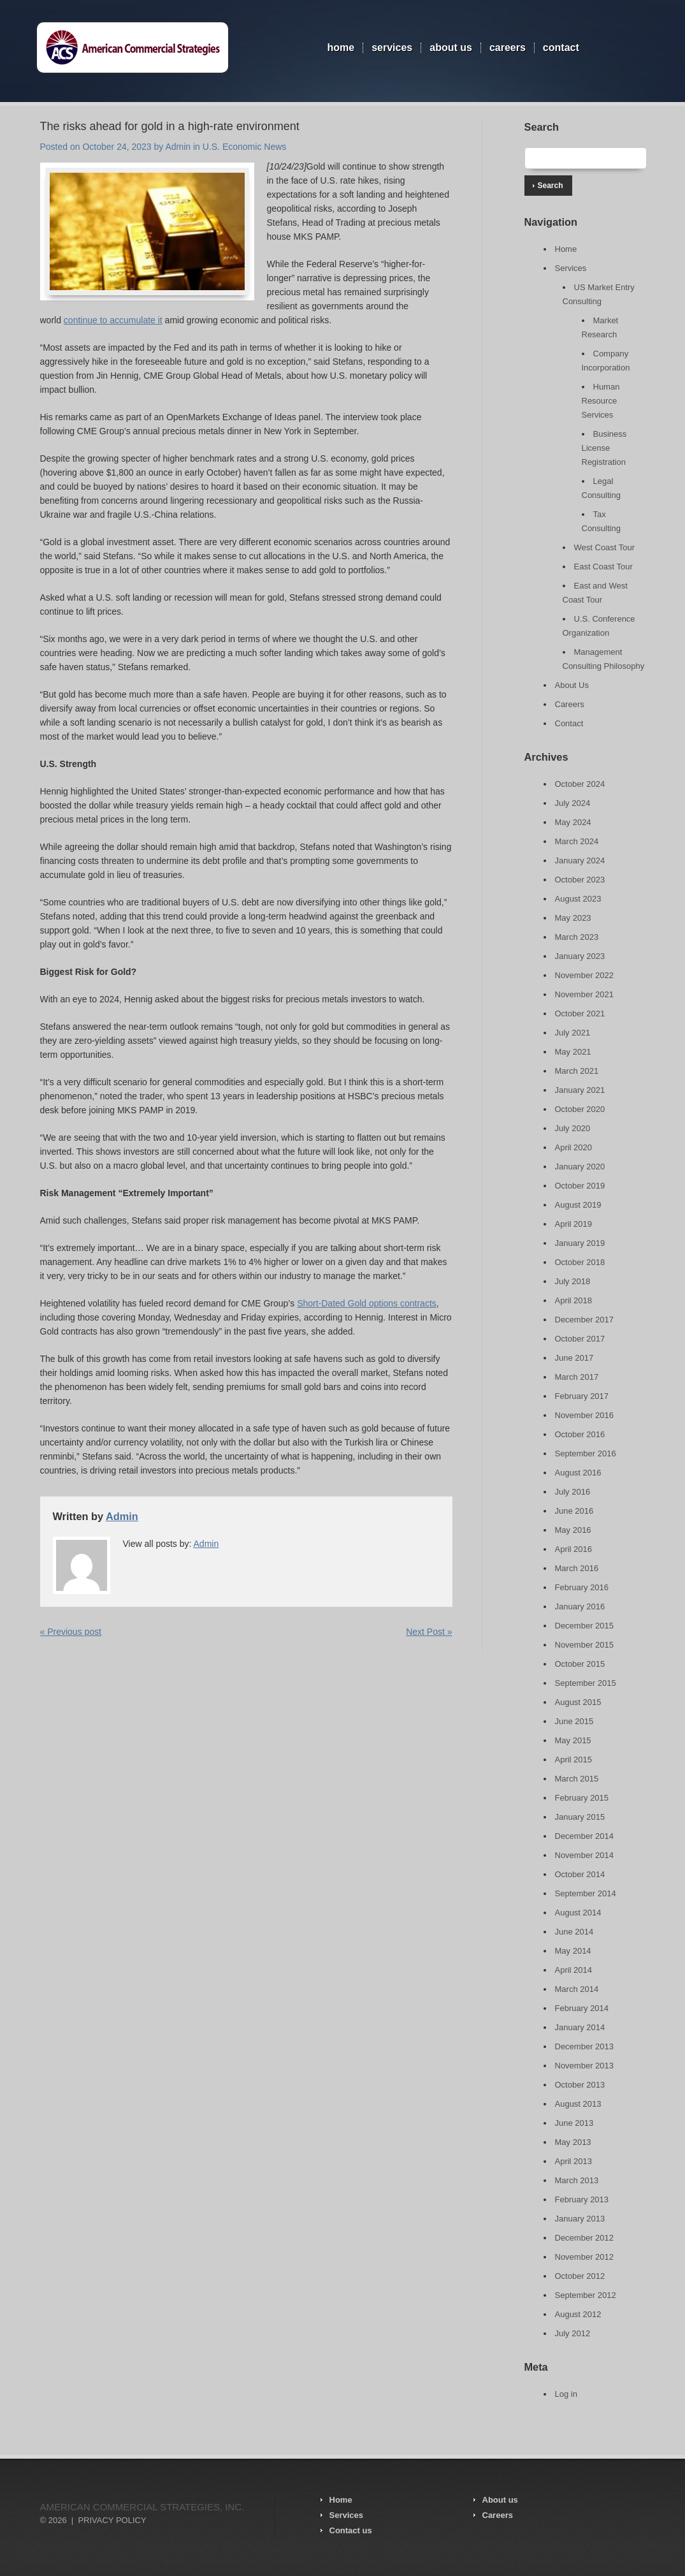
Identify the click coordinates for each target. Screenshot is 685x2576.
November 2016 (584, 1415)
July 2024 (573, 803)
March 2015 (577, 1778)
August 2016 (578, 1472)
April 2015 (574, 1759)
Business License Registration (604, 448)
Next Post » (429, 1632)
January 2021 (580, 1090)
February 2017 (582, 1396)
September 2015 (585, 1683)
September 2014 (585, 1893)
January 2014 (580, 2027)
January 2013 (580, 2218)
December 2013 (584, 2046)
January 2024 (580, 860)
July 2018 (573, 1281)
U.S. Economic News (244, 147)
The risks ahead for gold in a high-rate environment (169, 126)
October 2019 (580, 1185)
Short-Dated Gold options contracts (366, 1303)
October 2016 (580, 1434)
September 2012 (585, 2295)
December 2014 (584, 1836)
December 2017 (584, 1319)
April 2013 (574, 2161)
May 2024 (573, 822)
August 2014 (578, 1912)
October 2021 (580, 1013)
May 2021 (573, 1052)
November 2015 (584, 1645)
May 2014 (573, 1951)
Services (391, 48)
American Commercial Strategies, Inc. (142, 2507)
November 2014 (584, 1855)
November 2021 (584, 994)
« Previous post (71, 1632)
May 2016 (573, 1530)
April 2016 (574, 1549)
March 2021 (577, 1071)
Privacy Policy (112, 2520)
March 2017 (577, 1377)
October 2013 (580, 2084)
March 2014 (577, 1989)
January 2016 (580, 1606)
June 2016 (574, 1511)
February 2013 (582, 2199)
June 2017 (574, 1358)
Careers (507, 48)
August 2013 (578, 2104)
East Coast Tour (603, 566)
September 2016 (585, 1453)
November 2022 (584, 975)
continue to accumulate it (113, 320)
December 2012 (584, 2238)
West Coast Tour (604, 547)
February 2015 (582, 1798)
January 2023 (580, 956)
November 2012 (584, 2257)
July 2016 (573, 1492)
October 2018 (580, 1262)
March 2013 (577, 2180)
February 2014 (582, 2008)
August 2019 (578, 1205)
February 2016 (582, 1587)
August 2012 (578, 2314)
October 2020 (580, 1109)
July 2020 (573, 1128)
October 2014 (580, 1874)
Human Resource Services (601, 401)
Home (341, 48)
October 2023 (580, 879)
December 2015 (584, 1625)
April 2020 (574, 1147)
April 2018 (574, 1300)
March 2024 (577, 841)
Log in (566, 2394)
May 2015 (573, 1740)
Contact (561, 48)
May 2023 (573, 918)
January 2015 (580, 1817)
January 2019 (580, 1243)
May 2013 (573, 2142)
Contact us (350, 2530)
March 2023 (577, 937)
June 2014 (574, 1931)
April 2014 (574, 1970)
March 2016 (577, 1568)
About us (500, 2500)
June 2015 (574, 1721)
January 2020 (580, 1166)
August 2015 (578, 1702)
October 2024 (580, 784)
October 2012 (580, 2276)
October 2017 (580, 1338)
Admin (178, 147)
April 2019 (574, 1224)
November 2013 (584, 2065)
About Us (450, 48)
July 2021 (573, 1032)
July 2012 (573, 2333)
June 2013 (574, 2123)
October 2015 (580, 1664)
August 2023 (578, 899)
